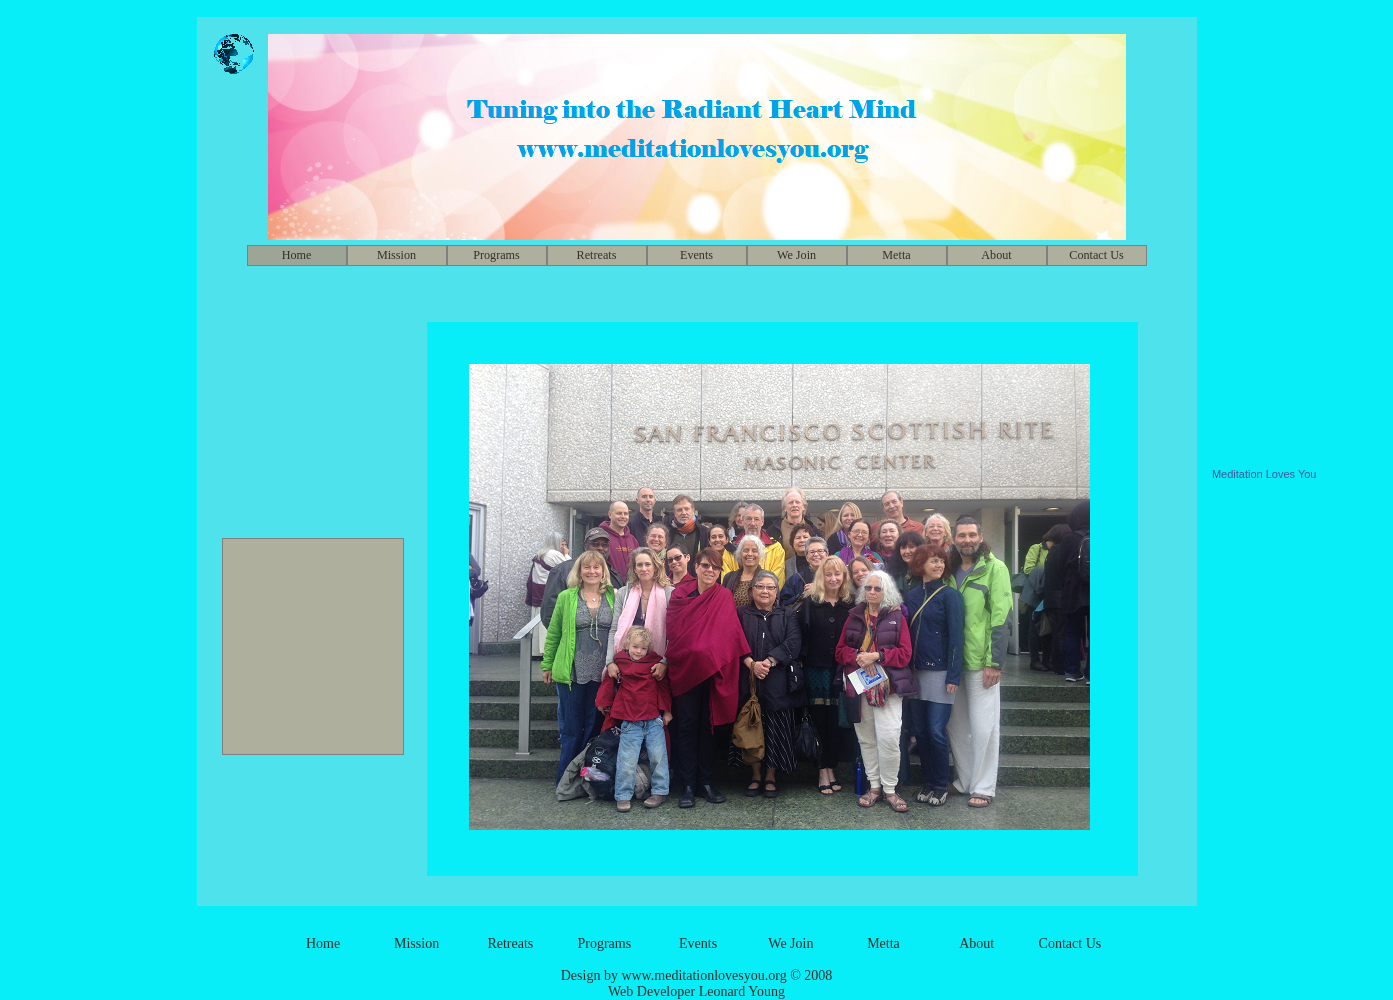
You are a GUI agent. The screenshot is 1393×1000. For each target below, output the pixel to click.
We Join (796, 255)
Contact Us (1096, 255)
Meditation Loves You (1264, 474)
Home (323, 943)
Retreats (597, 255)
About (996, 255)
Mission (396, 255)
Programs (496, 255)
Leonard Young (742, 991)
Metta (896, 255)
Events (696, 255)
